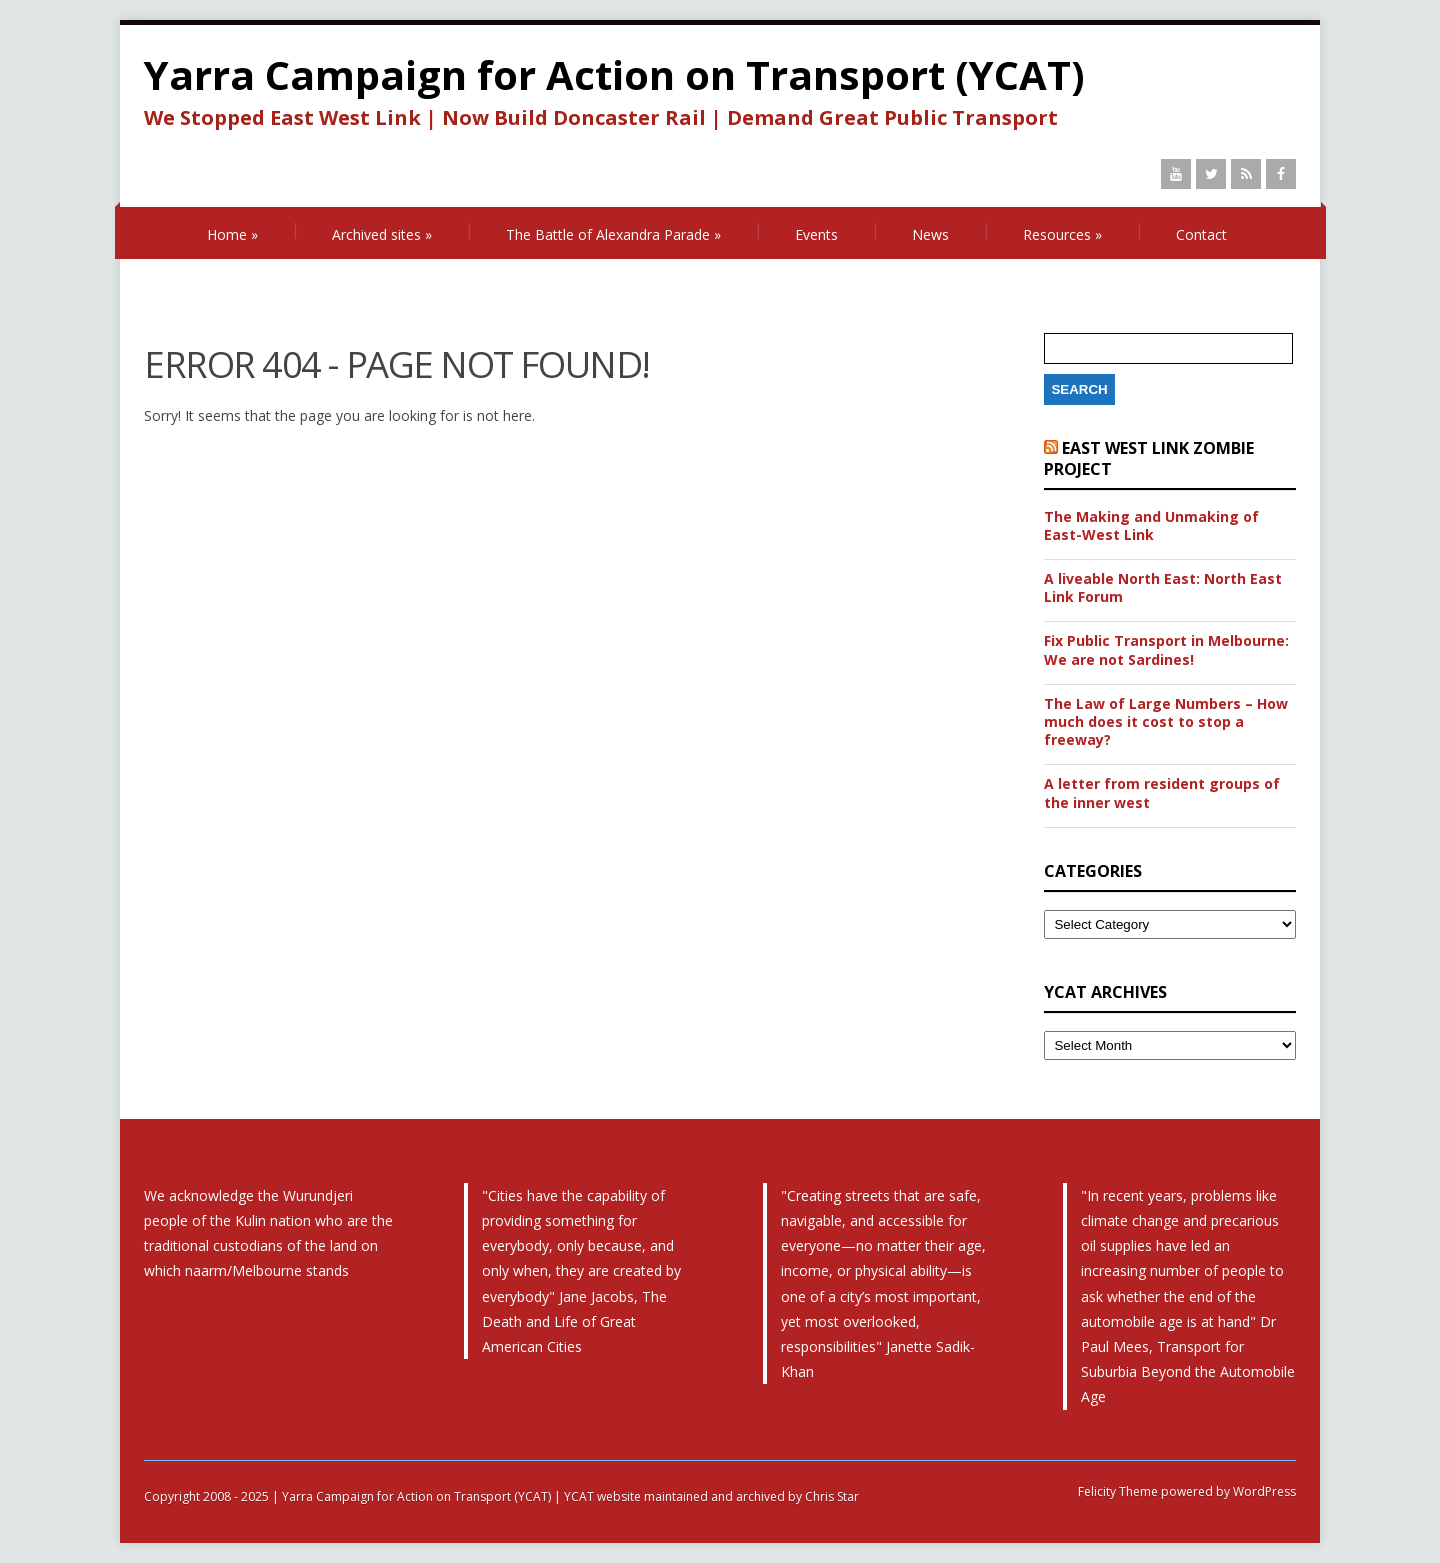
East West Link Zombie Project (1149, 458)
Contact (1201, 234)
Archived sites (382, 234)
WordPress (1263, 1491)
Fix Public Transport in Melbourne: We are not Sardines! (1166, 650)
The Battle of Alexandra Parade (613, 234)
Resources (1062, 234)
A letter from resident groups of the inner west (1162, 793)
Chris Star (832, 1496)
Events (816, 234)
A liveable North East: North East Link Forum (1163, 588)
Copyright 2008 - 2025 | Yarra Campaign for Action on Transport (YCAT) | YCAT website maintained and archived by (474, 1496)
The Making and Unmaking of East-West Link (1151, 526)
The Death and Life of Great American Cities (574, 1321)
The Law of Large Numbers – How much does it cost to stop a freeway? (1166, 722)
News (930, 234)
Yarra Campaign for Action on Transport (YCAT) (614, 74)
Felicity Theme (1118, 1491)
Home (232, 234)
